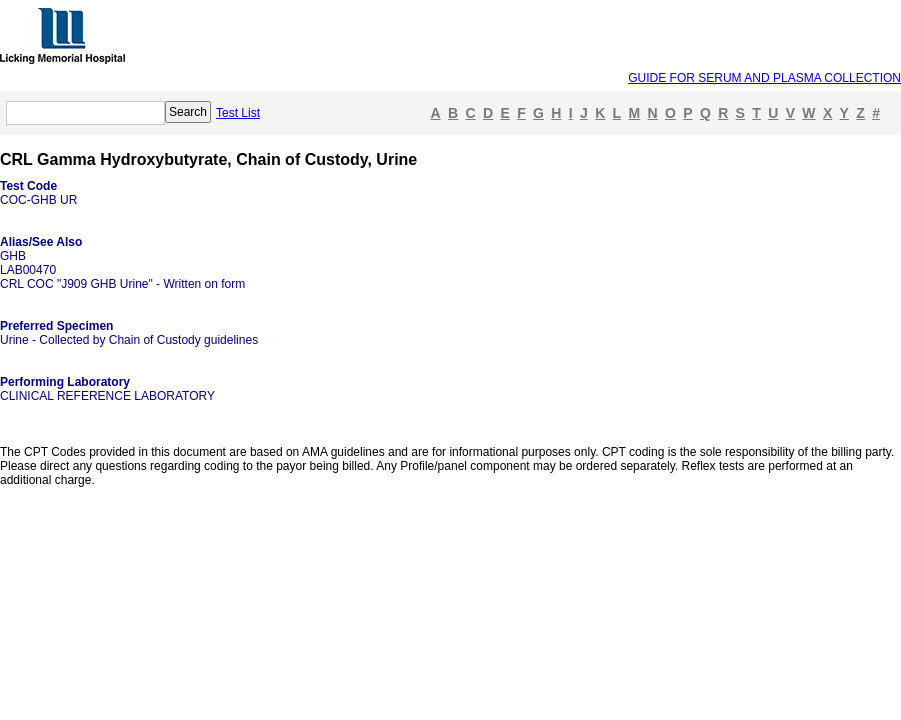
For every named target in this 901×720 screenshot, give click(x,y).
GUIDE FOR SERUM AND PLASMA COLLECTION (764, 78)
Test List (238, 113)
